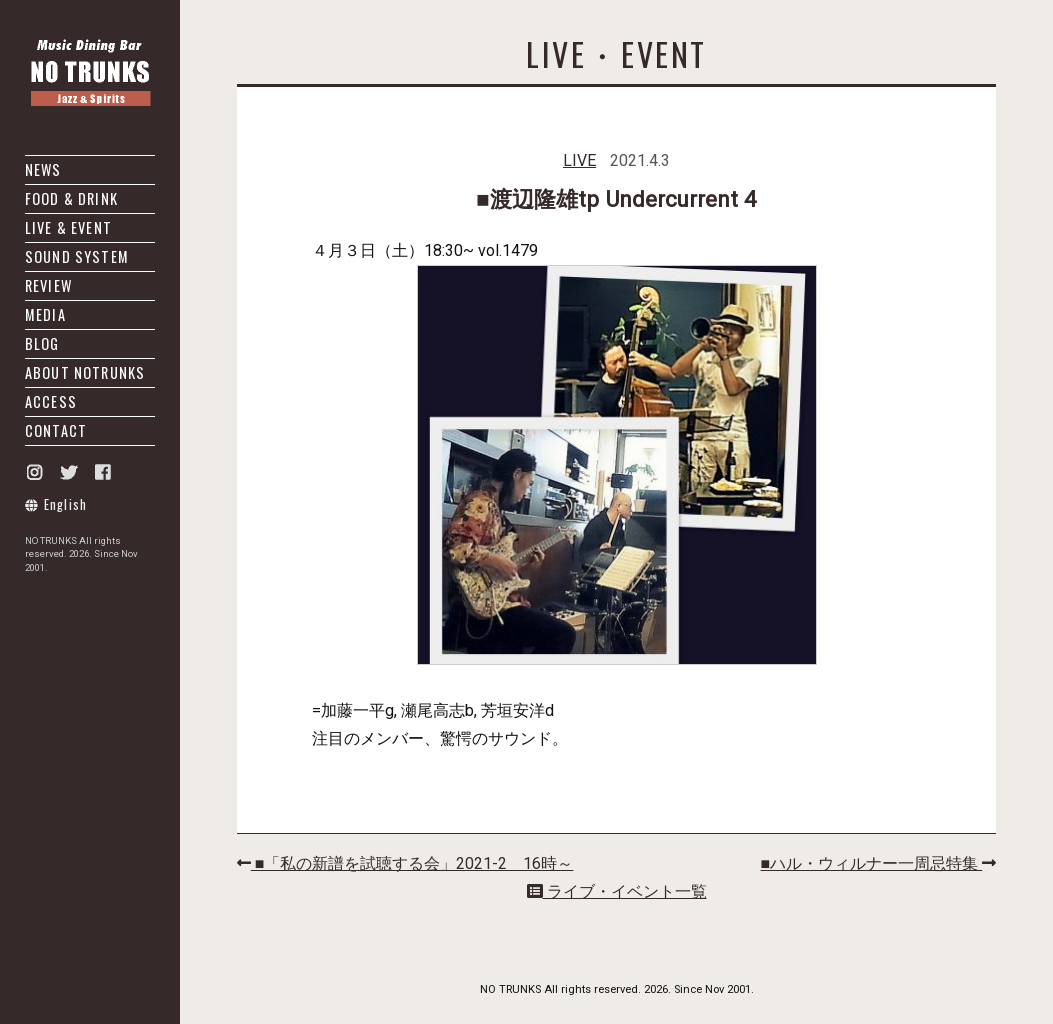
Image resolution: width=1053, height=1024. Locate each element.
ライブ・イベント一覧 (617, 891)
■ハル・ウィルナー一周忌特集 (879, 863)
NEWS (43, 169)
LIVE (579, 160)
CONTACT (56, 430)
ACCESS (51, 401)
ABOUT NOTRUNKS (85, 372)
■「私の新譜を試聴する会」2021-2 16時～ (405, 863)
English (56, 504)
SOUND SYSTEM (77, 256)
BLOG (42, 343)
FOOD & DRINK (71, 198)
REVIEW (48, 285)
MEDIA (45, 314)
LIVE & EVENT (68, 227)
